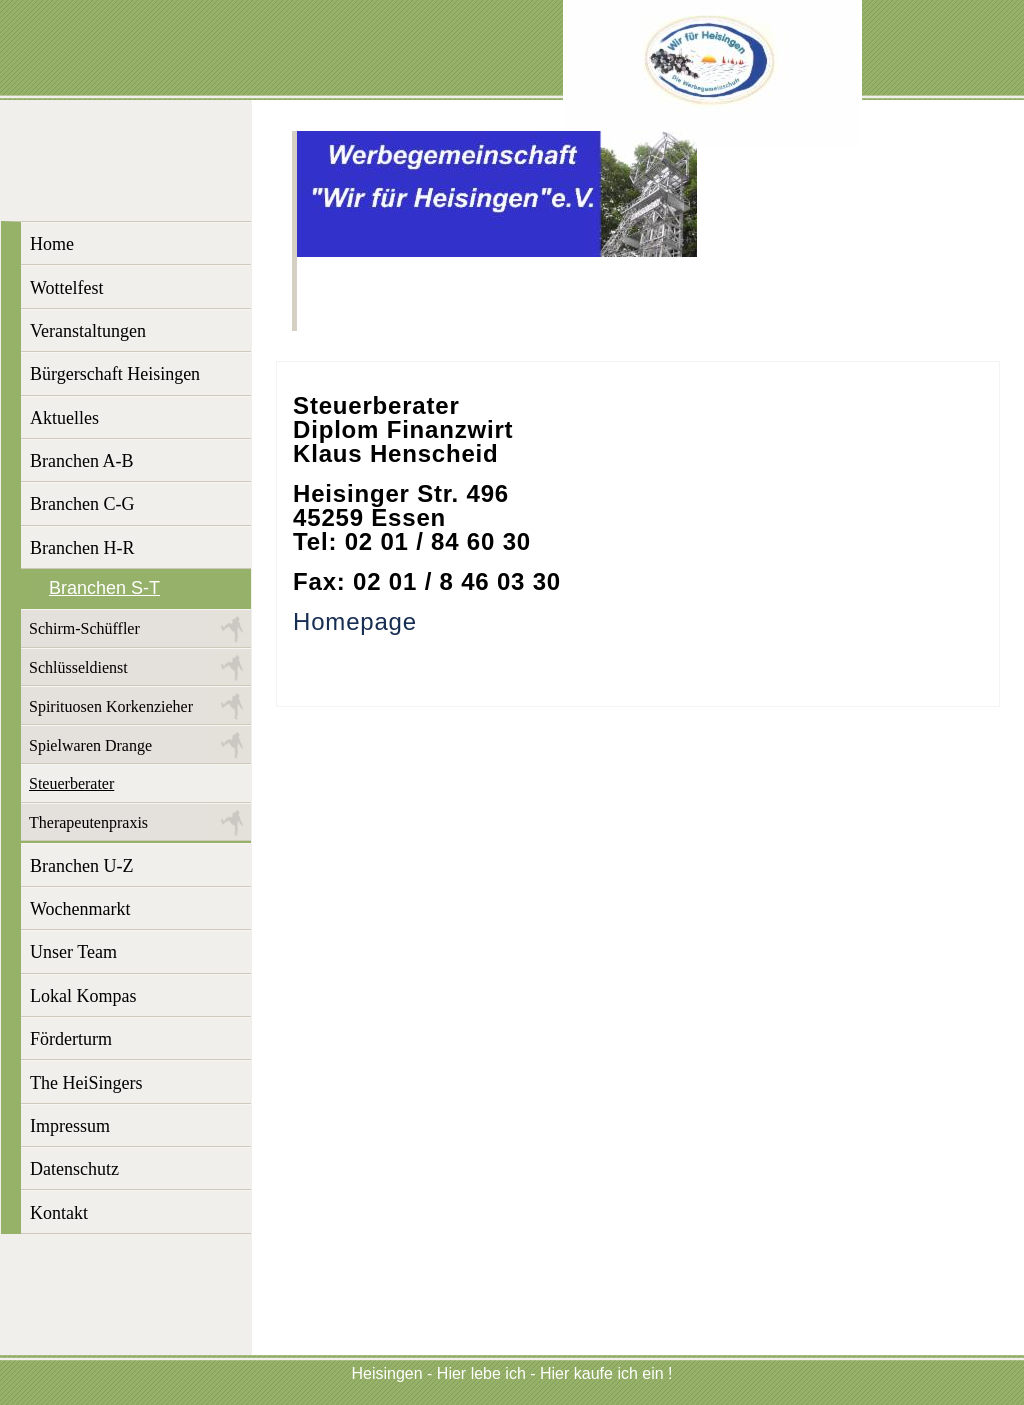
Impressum (70, 1126)
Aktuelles (64, 418)
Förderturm (71, 1039)
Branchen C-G (82, 504)
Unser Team (73, 952)
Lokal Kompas (83, 996)
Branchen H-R (82, 548)
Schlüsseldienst (78, 667)
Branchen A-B (81, 461)
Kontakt (59, 1213)
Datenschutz (74, 1169)
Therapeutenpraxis (88, 822)
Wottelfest (67, 288)
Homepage (355, 621)
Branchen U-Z (81, 866)
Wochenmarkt (80, 909)
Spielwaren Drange (90, 745)
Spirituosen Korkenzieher (111, 706)
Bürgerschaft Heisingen (115, 374)
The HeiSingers (86, 1083)
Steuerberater (71, 783)
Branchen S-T (104, 588)
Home (52, 244)
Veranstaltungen (88, 331)
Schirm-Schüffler (84, 628)
